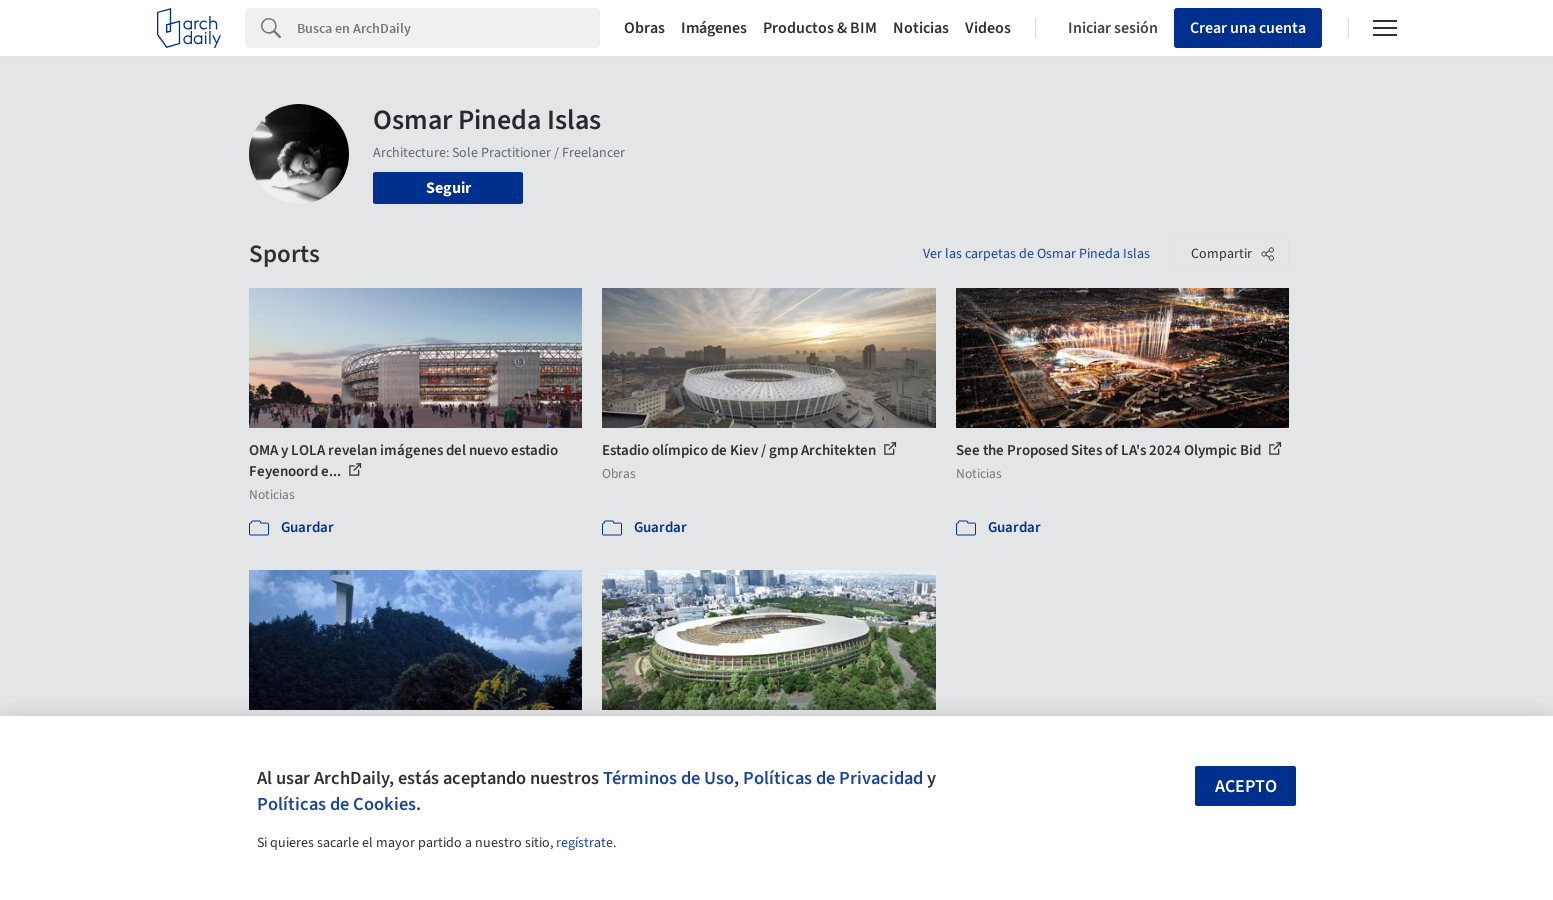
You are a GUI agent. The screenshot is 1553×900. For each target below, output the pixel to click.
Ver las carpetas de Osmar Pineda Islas (1036, 254)
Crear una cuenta (1248, 28)
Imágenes (714, 28)
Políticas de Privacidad (833, 778)
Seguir (448, 188)
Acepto (1246, 786)
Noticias (921, 28)
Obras (644, 28)
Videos (988, 28)
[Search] (448, 28)
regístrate (584, 843)
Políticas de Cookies (336, 804)
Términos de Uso (668, 778)
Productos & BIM (820, 28)
